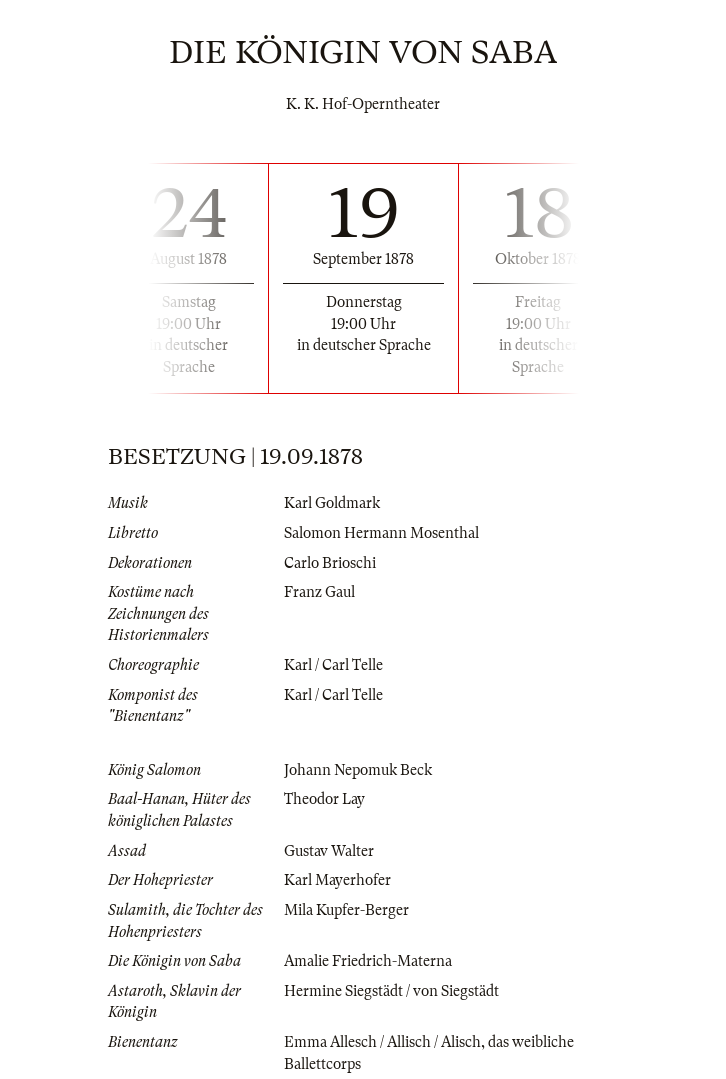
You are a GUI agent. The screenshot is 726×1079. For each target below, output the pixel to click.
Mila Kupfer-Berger (346, 910)
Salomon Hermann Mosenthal (381, 533)
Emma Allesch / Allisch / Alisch (382, 1042)
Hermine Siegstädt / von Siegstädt (391, 991)
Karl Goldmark (332, 503)
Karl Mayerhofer (337, 880)
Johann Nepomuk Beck (358, 770)
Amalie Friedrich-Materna (368, 961)
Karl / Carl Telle (333, 665)
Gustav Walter (329, 851)
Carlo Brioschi (330, 563)
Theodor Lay (324, 799)
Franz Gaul (319, 592)
